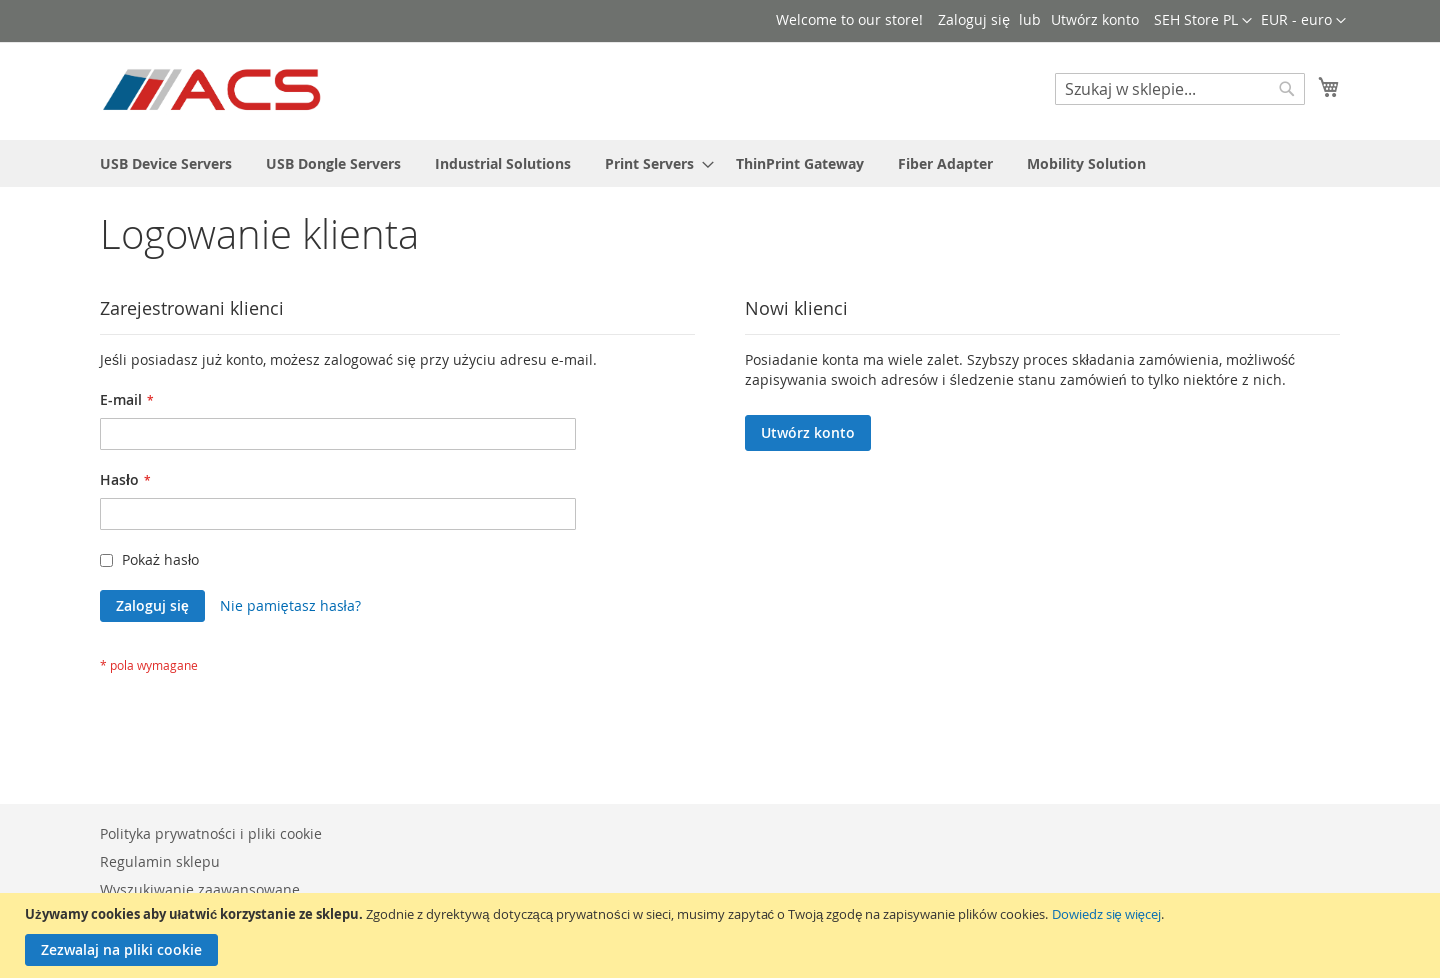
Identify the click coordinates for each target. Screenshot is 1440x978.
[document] (722, 935)
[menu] (720, 163)
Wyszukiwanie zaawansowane (200, 889)
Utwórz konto (1095, 19)
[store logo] (213, 90)
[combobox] (1180, 89)
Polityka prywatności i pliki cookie (211, 833)
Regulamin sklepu (160, 861)
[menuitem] (166, 163)
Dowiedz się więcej (1106, 914)
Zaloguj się (974, 19)
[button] (1303, 21)
